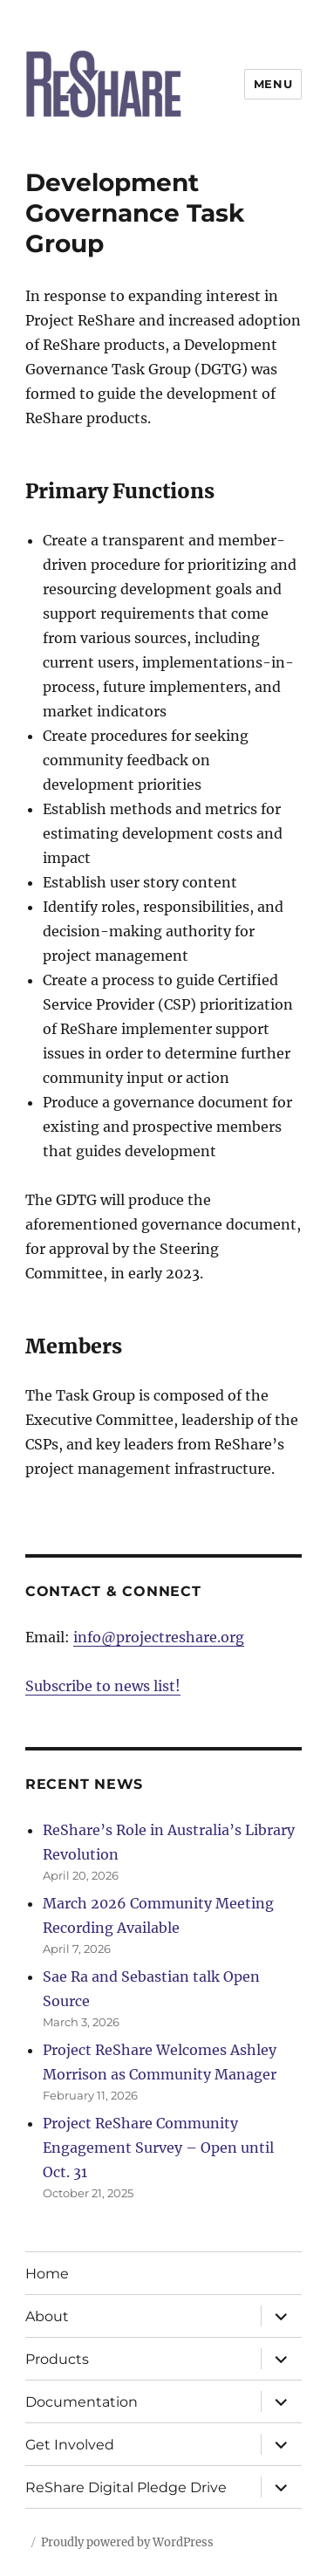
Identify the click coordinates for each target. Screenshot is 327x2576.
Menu (273, 84)
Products (57, 2359)
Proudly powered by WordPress (127, 2542)
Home (47, 2273)
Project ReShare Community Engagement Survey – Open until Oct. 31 (158, 2147)
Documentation (81, 2402)
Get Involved (69, 2444)
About (47, 2316)
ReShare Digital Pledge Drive (126, 2487)
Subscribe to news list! (103, 1686)
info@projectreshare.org (158, 1637)
